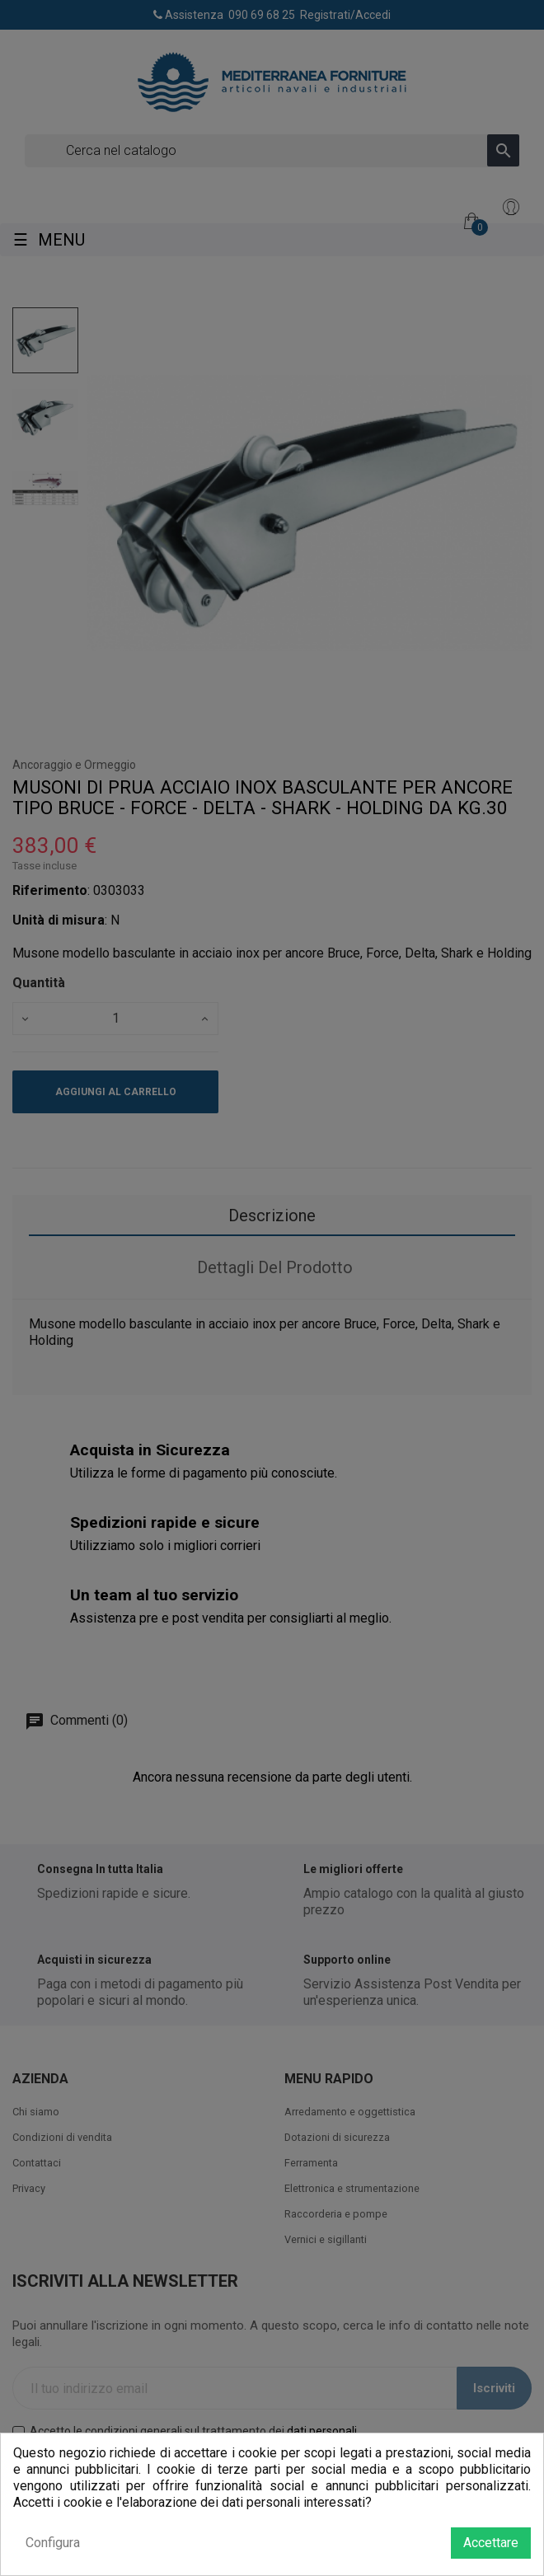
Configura (53, 2542)
